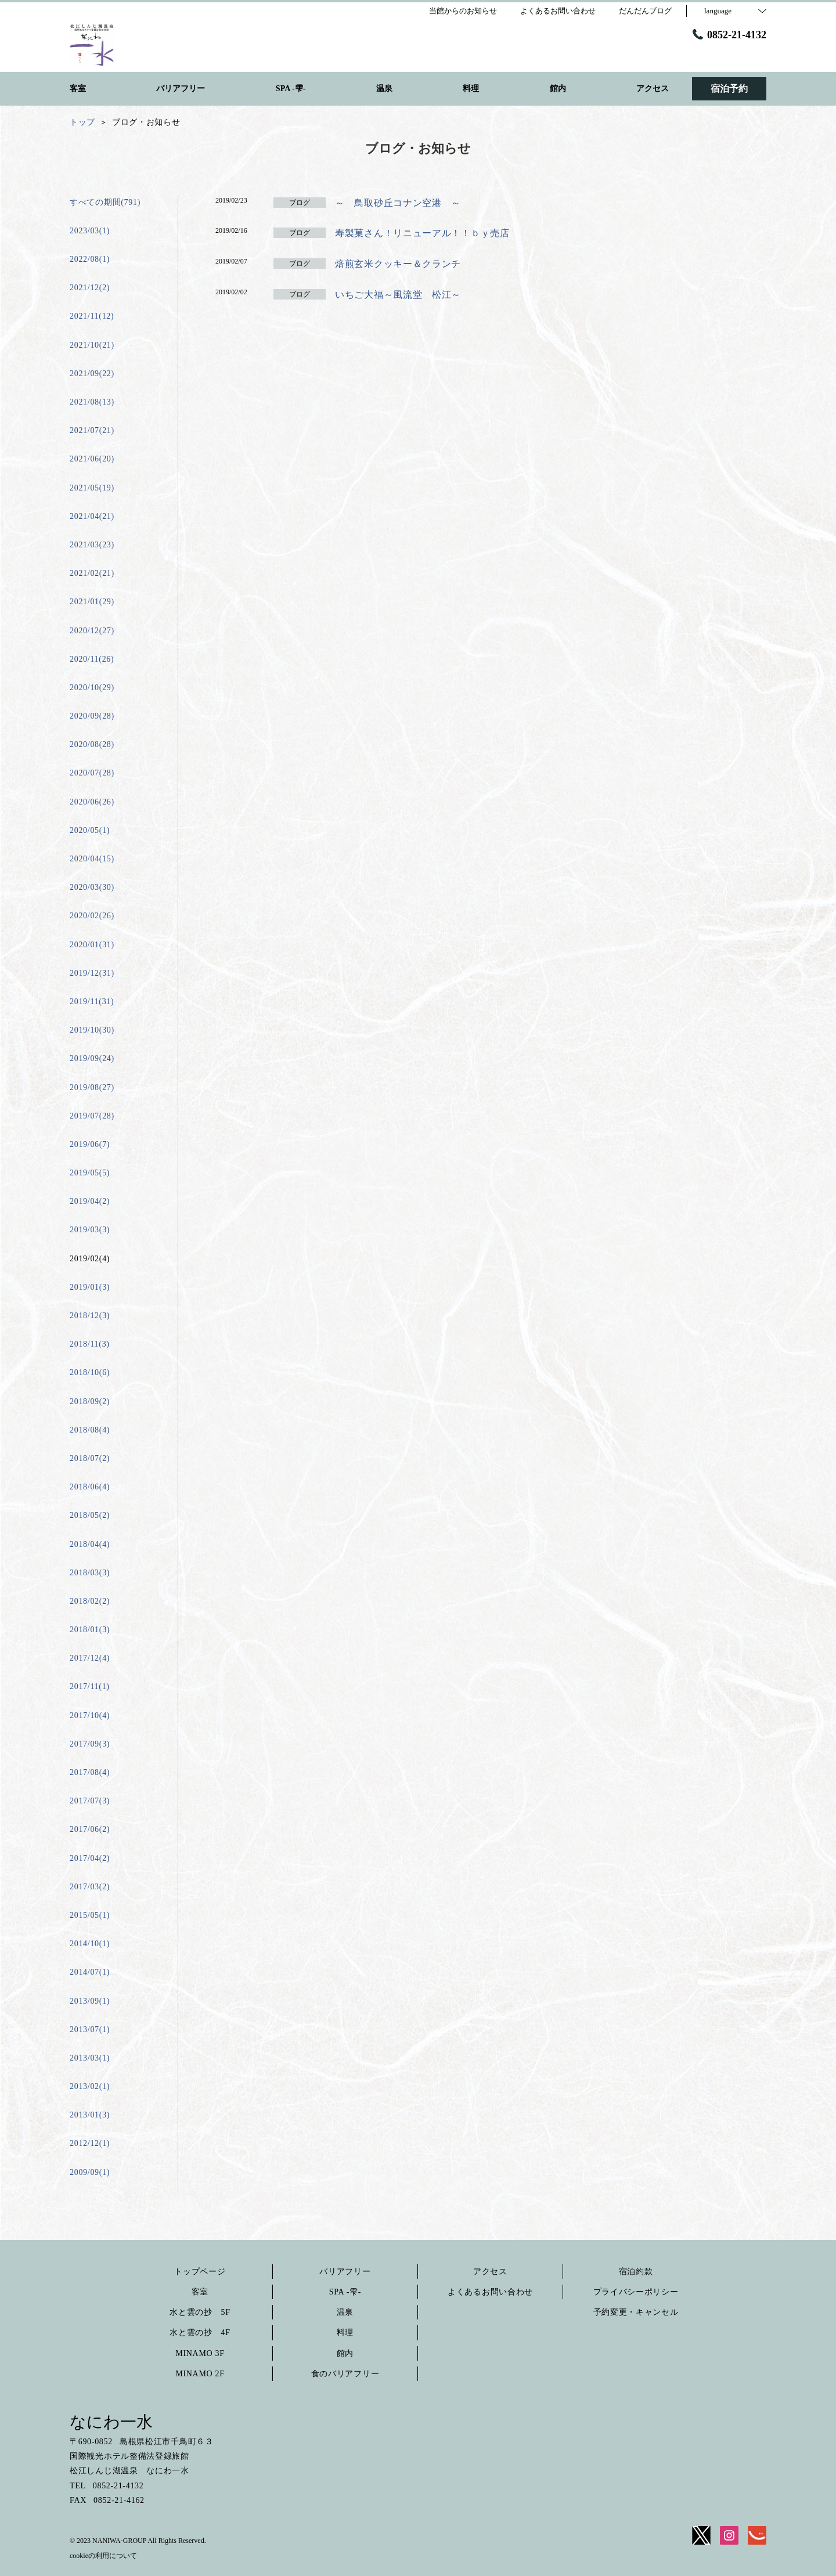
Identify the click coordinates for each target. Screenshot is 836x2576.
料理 (345, 2332)
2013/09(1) (90, 2001)
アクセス (490, 2271)
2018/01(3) (90, 1629)
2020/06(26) (92, 802)
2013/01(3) (90, 2114)
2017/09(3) (90, 1744)
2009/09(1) (90, 2172)
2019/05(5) (90, 1172)
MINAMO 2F (199, 2373)
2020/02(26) (92, 915)
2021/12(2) (90, 287)
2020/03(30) (92, 887)
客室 (200, 2292)
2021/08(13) (92, 402)
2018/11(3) (90, 1344)
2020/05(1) (90, 830)
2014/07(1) (90, 1972)
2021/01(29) (92, 601)
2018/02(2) (90, 1601)
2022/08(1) (90, 259)
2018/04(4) (90, 1544)
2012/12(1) (90, 2143)
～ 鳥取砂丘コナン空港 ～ (398, 203)
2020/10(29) (92, 687)
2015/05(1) (90, 1915)
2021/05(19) (92, 488)
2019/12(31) (92, 973)
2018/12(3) (90, 1315)
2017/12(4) (90, 1658)
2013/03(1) (90, 2058)
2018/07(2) (90, 1458)
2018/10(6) (90, 1372)
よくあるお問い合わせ (490, 2292)
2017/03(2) (90, 1886)
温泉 (345, 2312)
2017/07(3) (90, 1800)
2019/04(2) (90, 1201)
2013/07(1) (90, 2029)
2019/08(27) (92, 1087)
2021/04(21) (92, 516)
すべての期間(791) (105, 202)
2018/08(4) (90, 1430)
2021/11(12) (92, 316)
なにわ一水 (111, 2422)
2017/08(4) (90, 1772)
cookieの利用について (103, 2556)
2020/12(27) (92, 630)
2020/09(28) (92, 716)
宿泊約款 (636, 2271)
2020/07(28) (92, 773)
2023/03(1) (90, 230)
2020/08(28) (92, 744)
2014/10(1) (90, 1943)
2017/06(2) (90, 1829)
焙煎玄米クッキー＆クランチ (398, 264)
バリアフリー (344, 2271)
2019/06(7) (90, 1144)
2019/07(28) (92, 1116)
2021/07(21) (92, 430)
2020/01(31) (92, 944)
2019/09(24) (92, 1058)
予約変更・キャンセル (636, 2312)
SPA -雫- (345, 2292)
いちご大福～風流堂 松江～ (398, 295)
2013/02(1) (90, 2086)
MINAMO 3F (199, 2353)
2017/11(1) (90, 1686)
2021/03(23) (92, 544)
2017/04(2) (90, 1858)
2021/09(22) (92, 373)
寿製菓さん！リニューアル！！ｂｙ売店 (422, 233)
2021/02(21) (92, 573)
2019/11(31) (92, 1001)
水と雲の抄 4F (200, 2332)
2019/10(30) (92, 1030)
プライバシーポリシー (636, 2292)
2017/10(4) (90, 1715)
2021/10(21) (92, 345)
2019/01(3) (90, 1287)
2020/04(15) (92, 858)
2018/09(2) (90, 1401)
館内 (345, 2353)
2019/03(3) (90, 1229)
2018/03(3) (90, 1572)
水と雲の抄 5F (200, 2312)
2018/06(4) (90, 1486)
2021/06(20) (92, 458)
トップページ (199, 2271)
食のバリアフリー (345, 2373)
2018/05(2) (90, 1515)
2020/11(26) (92, 659)
